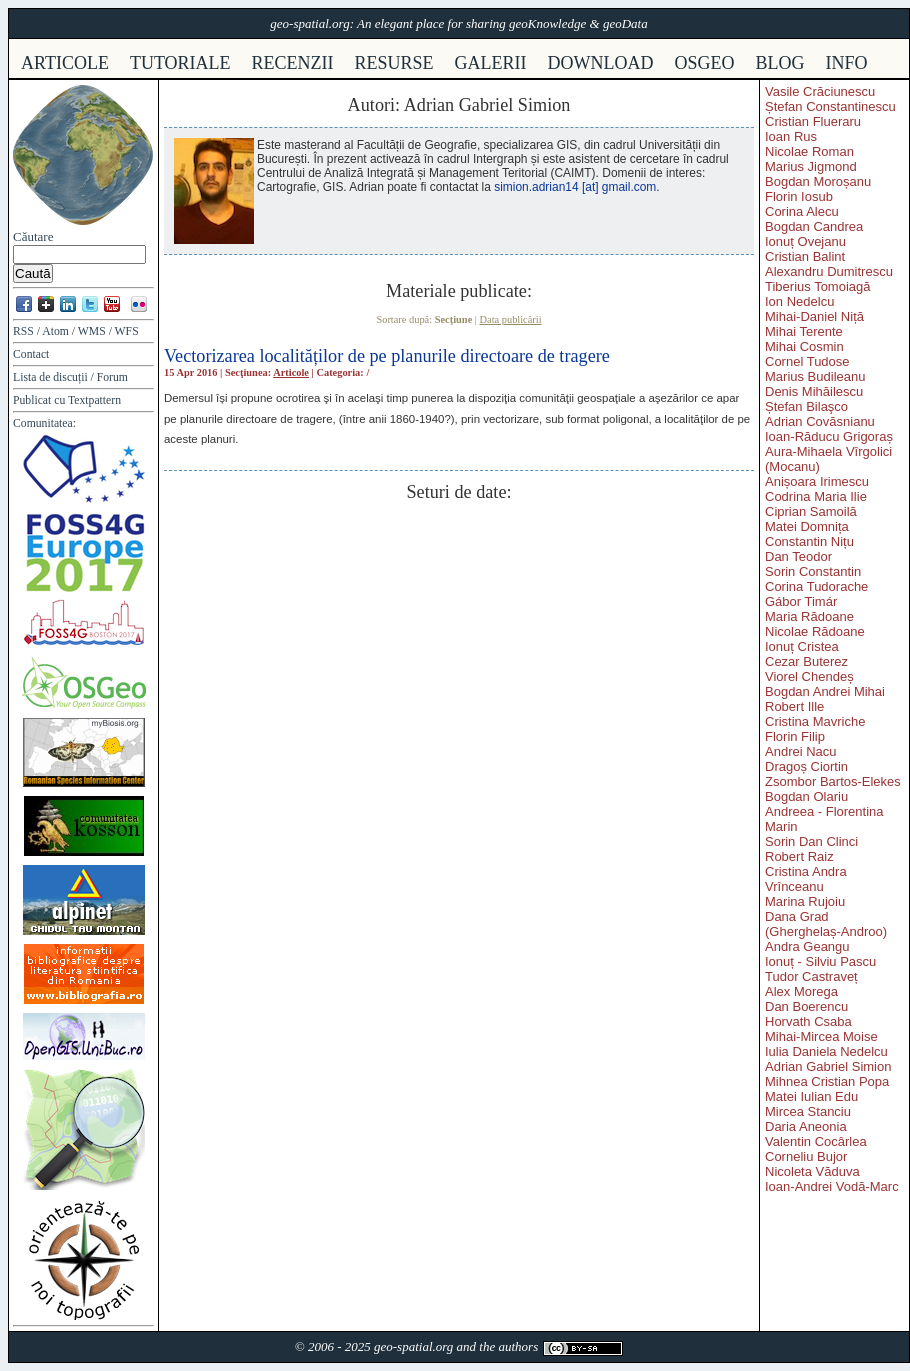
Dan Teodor (798, 556)
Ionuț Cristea (802, 646)
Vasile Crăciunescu (820, 91)
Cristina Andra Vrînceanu (806, 879)
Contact (31, 354)
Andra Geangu (807, 946)
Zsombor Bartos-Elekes (833, 781)
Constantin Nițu (809, 541)
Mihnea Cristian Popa (827, 1081)
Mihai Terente (804, 331)
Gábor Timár (801, 601)
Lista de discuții (50, 377)
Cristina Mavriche (815, 721)
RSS (23, 331)
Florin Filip (795, 736)
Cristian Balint (805, 256)
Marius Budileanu (815, 376)
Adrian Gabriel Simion (828, 1066)
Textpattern (94, 400)
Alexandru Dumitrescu (829, 271)
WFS (127, 331)
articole (65, 63)
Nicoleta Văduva (812, 1171)
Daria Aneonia (806, 1126)
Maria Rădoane (809, 616)
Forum (112, 377)
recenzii (293, 63)
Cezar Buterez (806, 661)
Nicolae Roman (809, 151)
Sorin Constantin (813, 571)
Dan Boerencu (806, 1006)
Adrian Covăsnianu (820, 421)
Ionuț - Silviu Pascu (820, 961)
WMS (92, 331)
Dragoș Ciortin (806, 766)
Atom (55, 331)
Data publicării (511, 319)
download (601, 63)
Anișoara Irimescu (817, 481)
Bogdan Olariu (806, 796)
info (847, 63)
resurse (394, 63)
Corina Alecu (802, 211)
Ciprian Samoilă (811, 511)
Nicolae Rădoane (815, 631)
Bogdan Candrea (814, 226)
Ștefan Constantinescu (830, 106)
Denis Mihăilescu (814, 391)
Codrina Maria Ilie (816, 496)
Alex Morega (801, 991)
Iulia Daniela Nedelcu (826, 1051)
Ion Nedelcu (799, 301)
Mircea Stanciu (808, 1111)
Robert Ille (794, 706)
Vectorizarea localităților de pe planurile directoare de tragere (387, 356)
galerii (491, 63)
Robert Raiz (799, 856)
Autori (372, 105)
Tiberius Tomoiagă (818, 286)
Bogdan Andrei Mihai (825, 691)
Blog (780, 63)
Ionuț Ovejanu (805, 241)
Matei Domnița (807, 526)
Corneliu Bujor (806, 1156)
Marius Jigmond (811, 166)
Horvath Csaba (808, 1021)
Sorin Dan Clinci (811, 841)
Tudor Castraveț (811, 976)
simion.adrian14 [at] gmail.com (575, 187)
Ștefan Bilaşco (806, 406)
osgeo (705, 63)
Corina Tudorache (816, 586)
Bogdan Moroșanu (818, 181)
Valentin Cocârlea (816, 1141)
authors (518, 1346)
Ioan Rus (791, 136)
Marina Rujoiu (805, 901)
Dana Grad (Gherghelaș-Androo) (826, 924)
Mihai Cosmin (804, 346)
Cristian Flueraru (813, 121)
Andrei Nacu (801, 751)
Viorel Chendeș (809, 676)
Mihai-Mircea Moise (821, 1036)
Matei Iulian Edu (811, 1096)
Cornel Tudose (807, 361)
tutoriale (180, 63)
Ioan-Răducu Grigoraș (829, 436)
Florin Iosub (799, 196)
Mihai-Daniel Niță (814, 316)
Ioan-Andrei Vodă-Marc (832, 1186)
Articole (291, 372)
